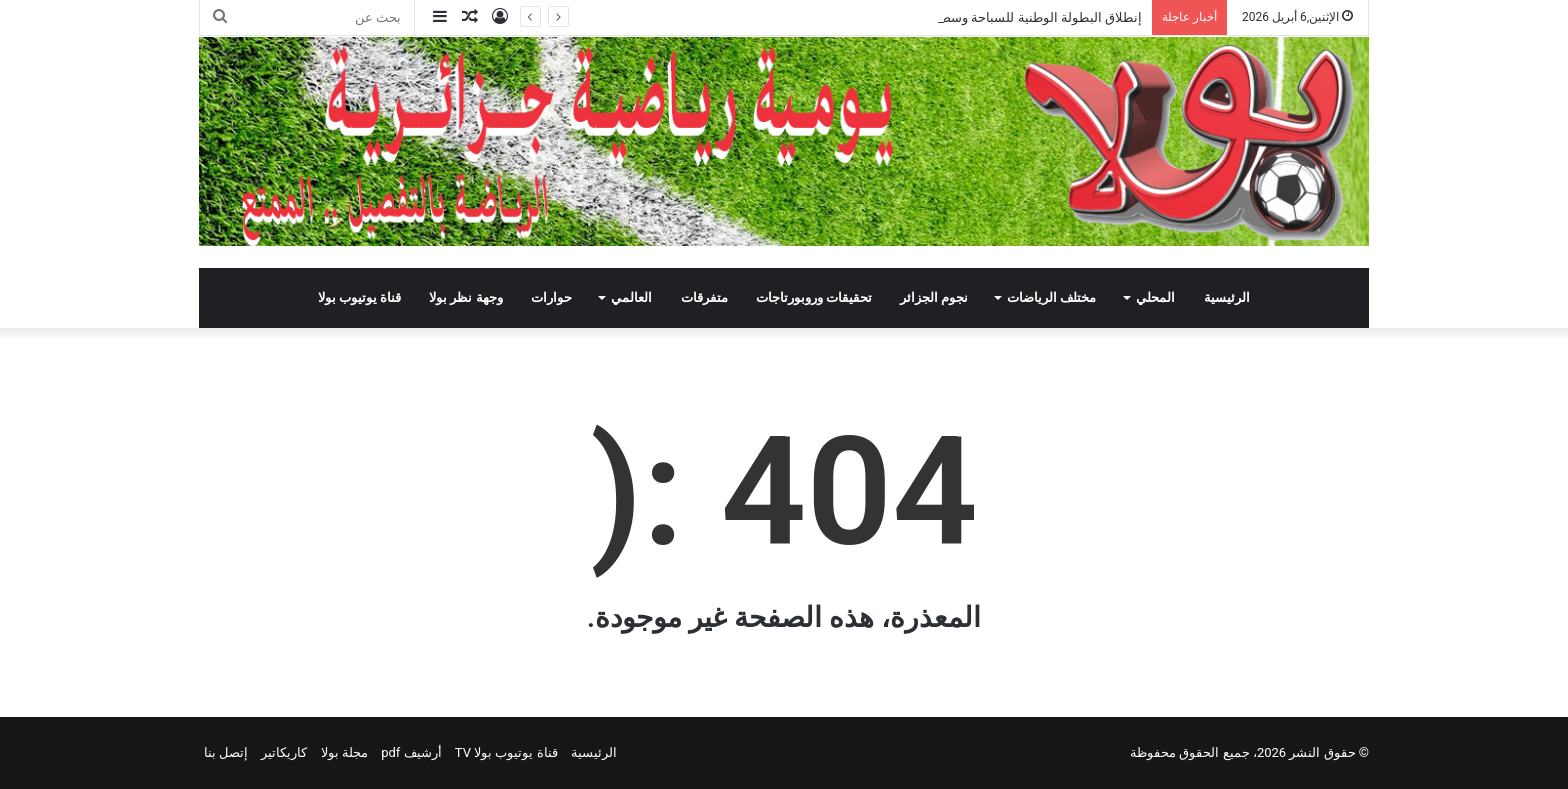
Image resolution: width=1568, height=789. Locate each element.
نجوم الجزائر (934, 297)
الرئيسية (1227, 297)
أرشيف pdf (411, 752)
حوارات (551, 297)
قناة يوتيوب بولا (359, 297)
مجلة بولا (344, 752)
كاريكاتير (284, 752)
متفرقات (704, 297)
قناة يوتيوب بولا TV (506, 752)
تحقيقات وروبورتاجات (814, 297)
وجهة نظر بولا (465, 297)
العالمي (631, 297)
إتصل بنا (226, 752)
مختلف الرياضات (1051, 297)
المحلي (1155, 297)
